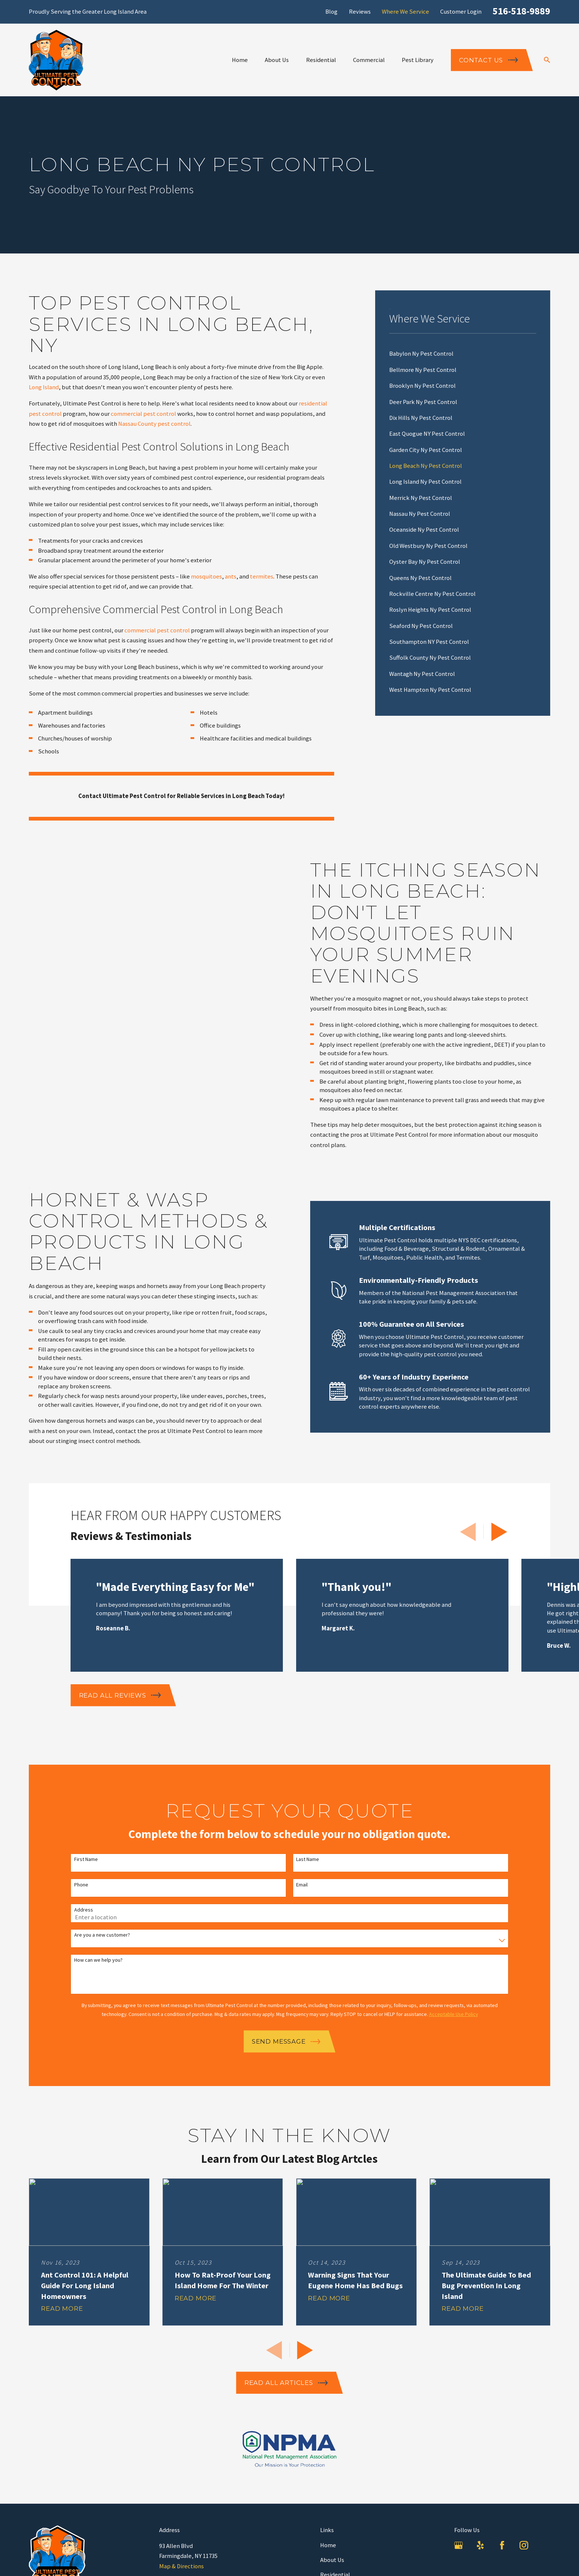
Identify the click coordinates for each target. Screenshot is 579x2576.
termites (261, 576)
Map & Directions (181, 2566)
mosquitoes (206, 576)
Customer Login (461, 11)
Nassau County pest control (154, 424)
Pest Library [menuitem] (418, 60)
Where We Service (405, 11)
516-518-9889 (521, 11)
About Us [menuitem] (277, 60)
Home (328, 2545)
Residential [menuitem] (321, 60)
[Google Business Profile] (458, 2545)
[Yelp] (480, 2545)
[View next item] (499, 1532)
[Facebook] (502, 2545)
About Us (332, 2560)
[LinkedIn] (545, 2545)
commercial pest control (143, 414)
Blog (331, 11)
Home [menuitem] (240, 60)
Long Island (44, 387)
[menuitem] (462, 354)
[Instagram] (524, 2545)
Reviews (360, 11)
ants (230, 576)
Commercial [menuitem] (369, 60)
